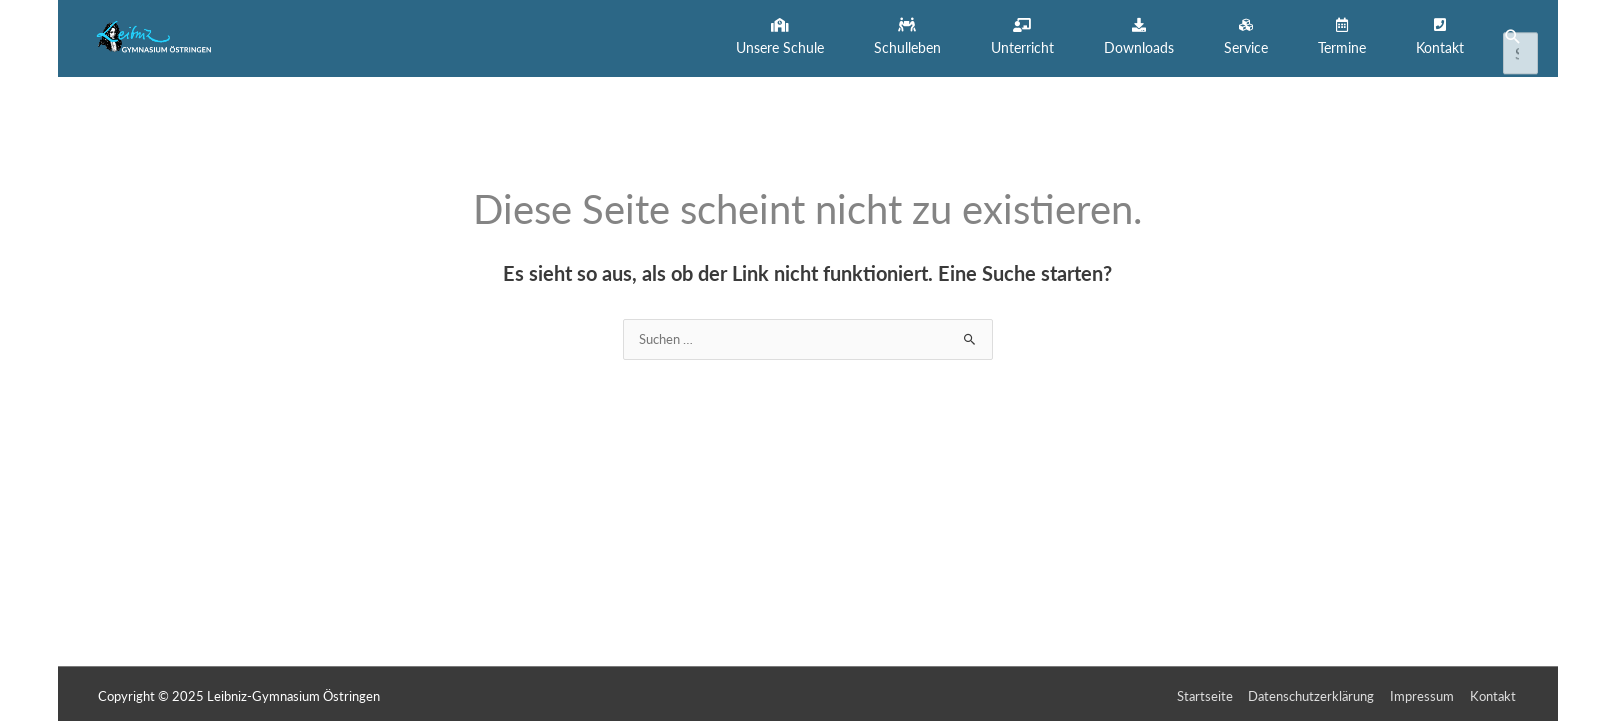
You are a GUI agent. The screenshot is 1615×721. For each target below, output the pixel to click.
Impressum (1424, 692)
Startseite (1206, 692)
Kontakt (1495, 692)
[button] (780, 36)
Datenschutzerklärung (1313, 692)
